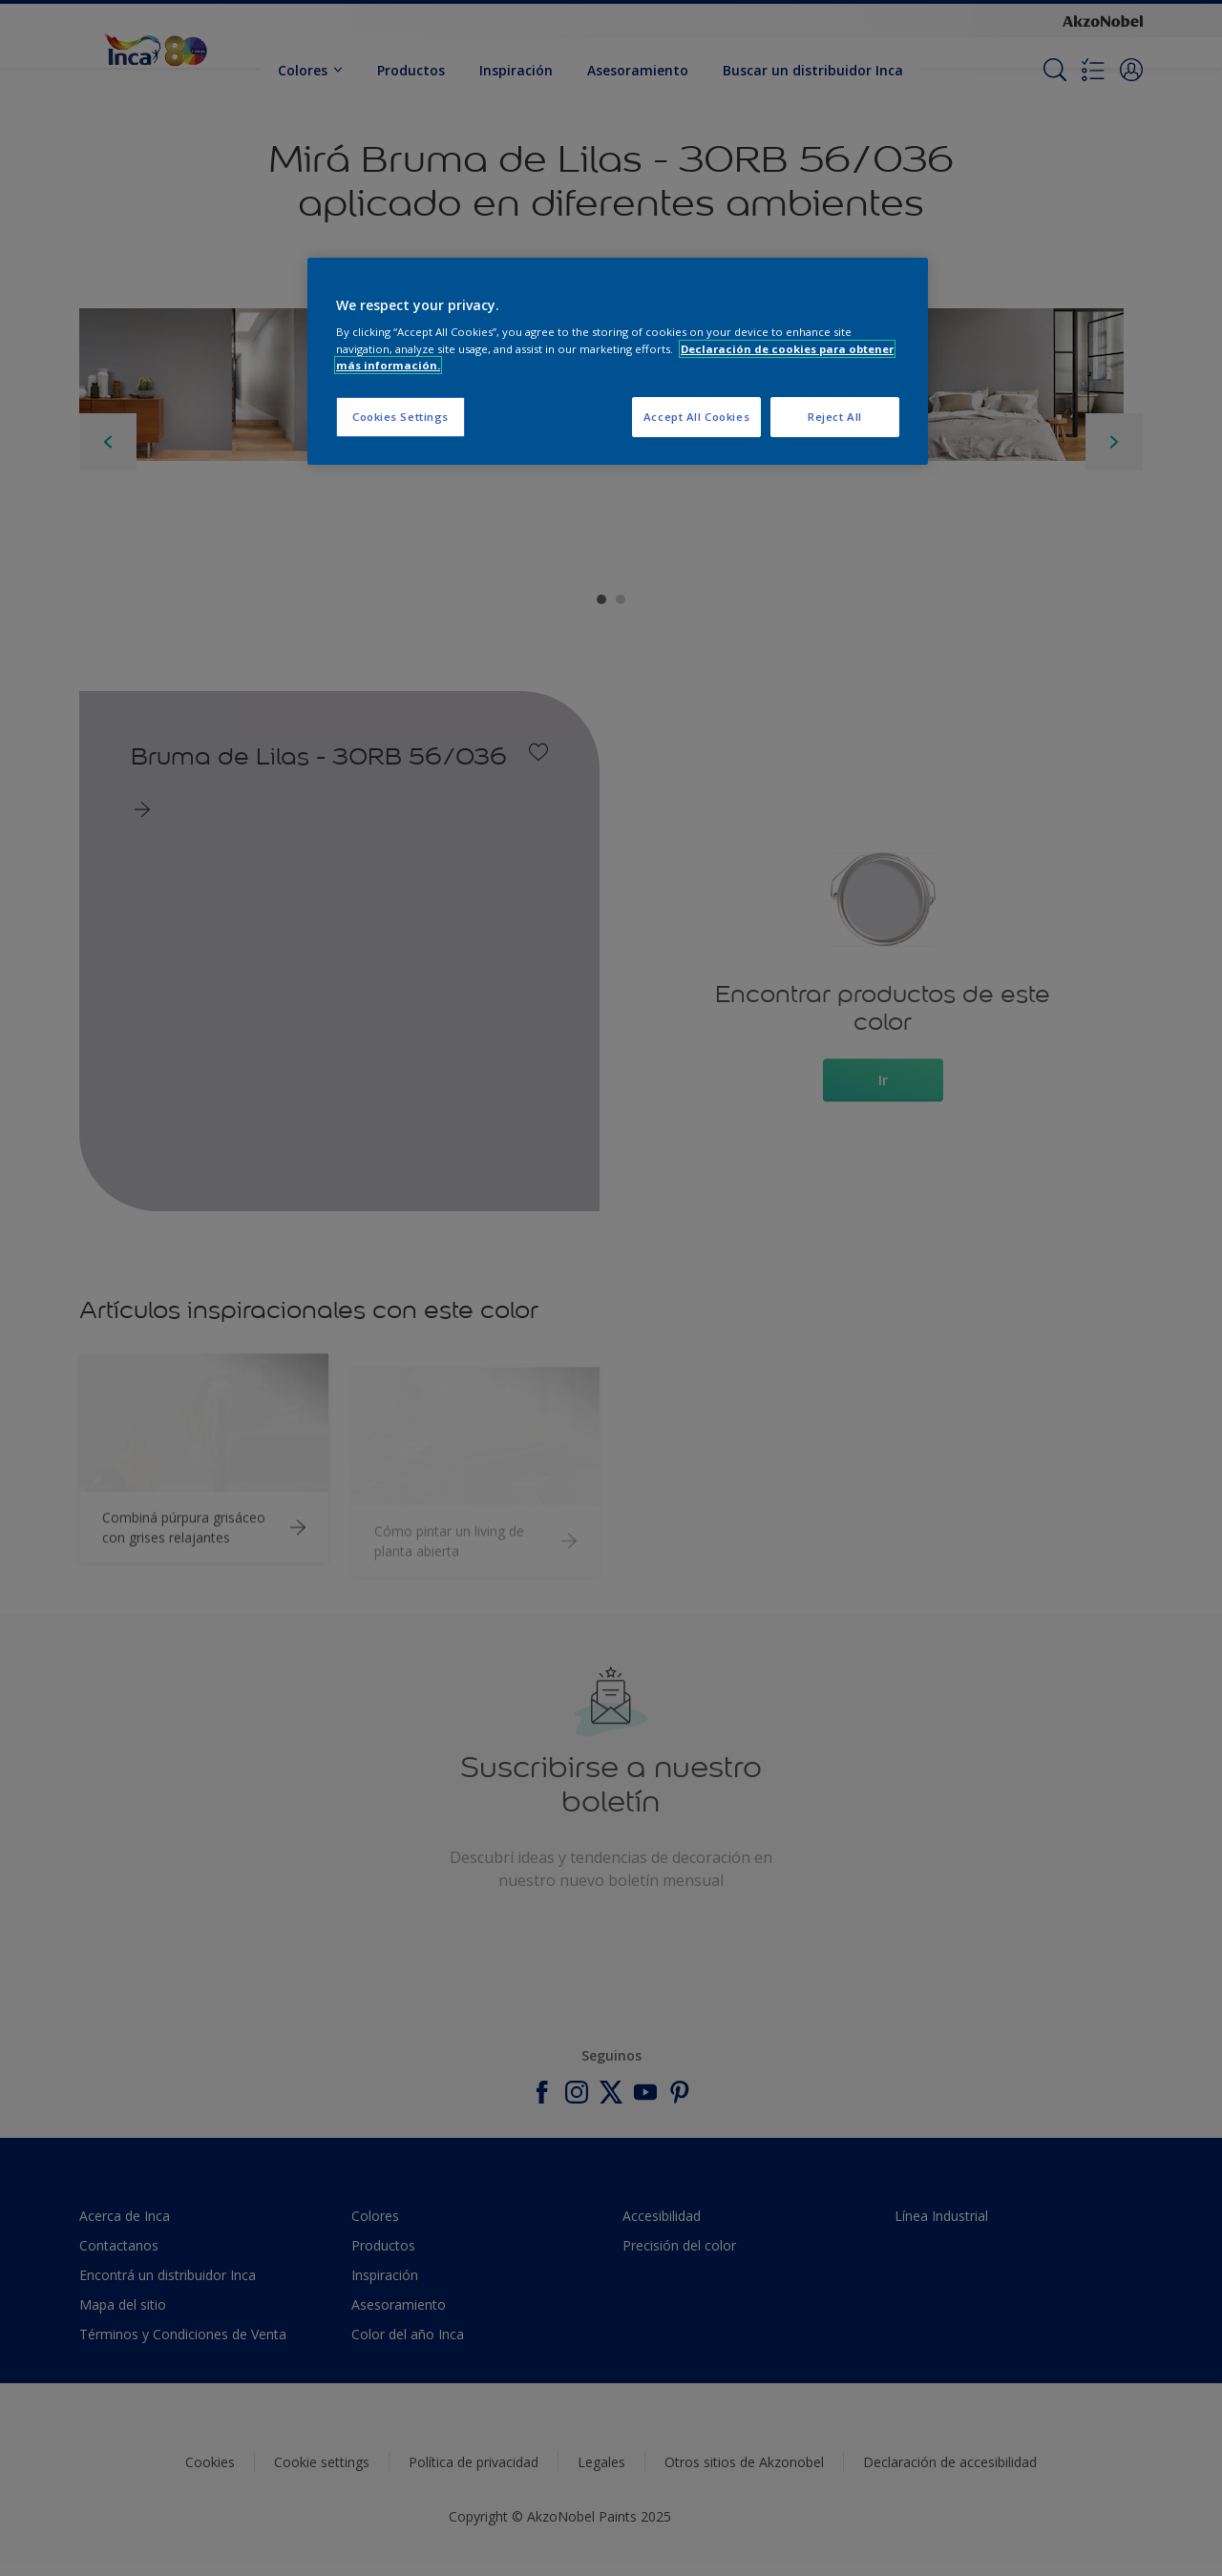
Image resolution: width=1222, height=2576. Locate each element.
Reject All (835, 416)
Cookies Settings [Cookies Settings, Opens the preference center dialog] (400, 416)
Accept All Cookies (696, 416)
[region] (617, 361)
